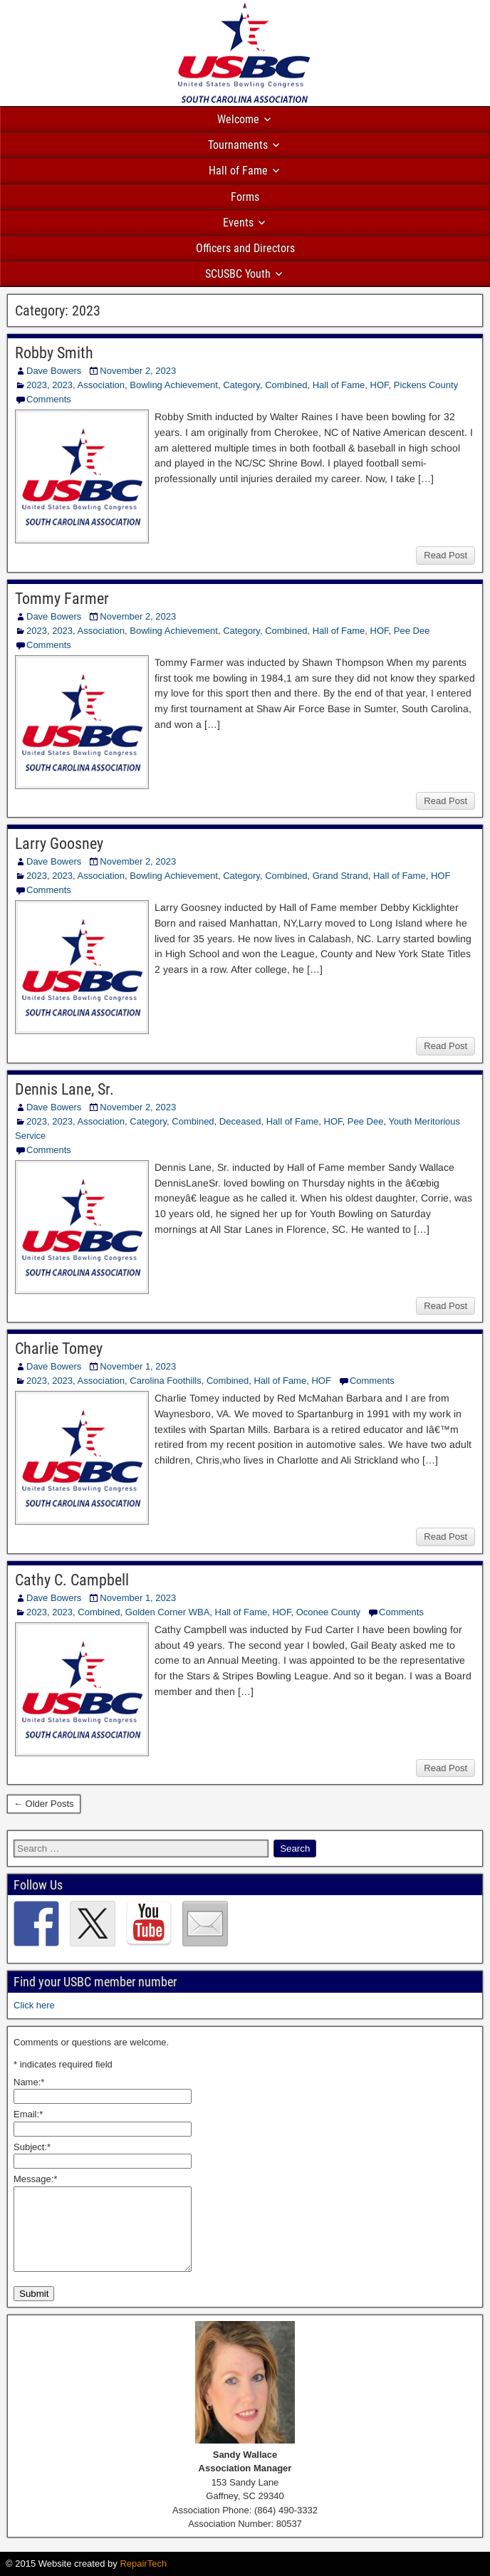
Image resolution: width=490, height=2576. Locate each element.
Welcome (238, 119)
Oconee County (328, 1612)
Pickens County (426, 385)
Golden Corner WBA (167, 1612)
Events (238, 222)
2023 (36, 385)
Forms (245, 197)
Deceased (240, 1121)
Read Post (445, 555)
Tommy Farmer (62, 599)
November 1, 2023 (138, 1366)
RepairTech (143, 2563)
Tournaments (238, 145)
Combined (286, 385)
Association (101, 385)
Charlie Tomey (59, 1348)
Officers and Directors (245, 248)
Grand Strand (340, 875)
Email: (28, 2114)
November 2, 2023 (138, 370)
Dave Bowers (53, 370)
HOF (379, 385)
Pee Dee (412, 630)
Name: (29, 2082)
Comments (48, 399)
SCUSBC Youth (238, 274)
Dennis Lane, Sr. (64, 1089)
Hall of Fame (238, 170)
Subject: (32, 2147)
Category (241, 385)
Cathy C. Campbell (72, 1580)
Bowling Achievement (174, 385)
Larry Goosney (59, 843)
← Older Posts (44, 1803)
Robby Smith (54, 353)
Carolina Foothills (165, 1380)
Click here (34, 2005)
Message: (35, 2179)
